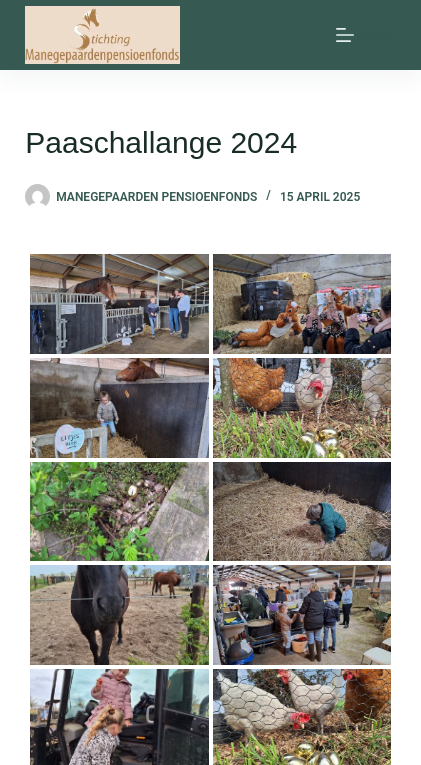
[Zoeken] (308, 35)
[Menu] (366, 35)
